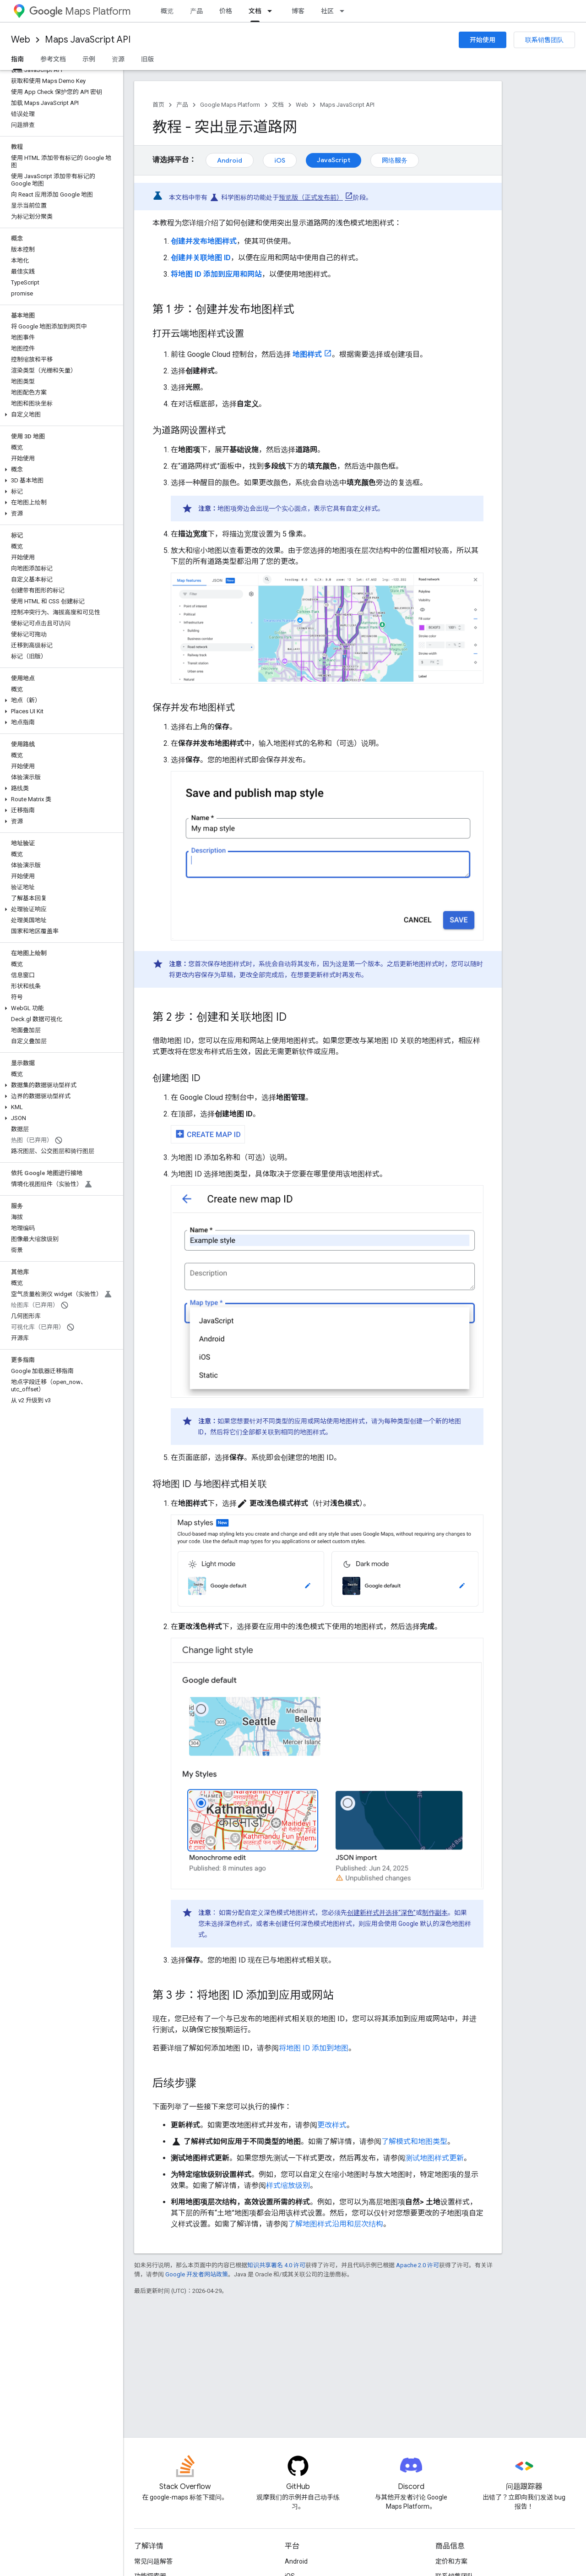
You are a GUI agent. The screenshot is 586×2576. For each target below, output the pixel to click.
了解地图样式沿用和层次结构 (335, 2224)
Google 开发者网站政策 (196, 2274)
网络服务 (394, 160)
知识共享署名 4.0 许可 (276, 2265)
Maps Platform (79, 11)
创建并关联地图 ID (201, 257)
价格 (225, 11)
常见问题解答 (153, 2561)
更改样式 (332, 2125)
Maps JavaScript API (87, 39)
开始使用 (482, 40)
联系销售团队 (544, 40)
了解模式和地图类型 (414, 2141)
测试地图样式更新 (434, 2158)
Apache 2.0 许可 (417, 2265)
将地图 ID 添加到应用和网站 (216, 274)
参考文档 (53, 59)
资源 (118, 59)
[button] (59, 414)
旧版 (147, 59)
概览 (167, 11)
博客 (298, 11)
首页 (158, 104)
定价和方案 (451, 2561)
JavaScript (333, 160)
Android (229, 160)
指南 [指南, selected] (17, 59)
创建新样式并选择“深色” (381, 1912)
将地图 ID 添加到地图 (313, 2048)
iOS (279, 160)
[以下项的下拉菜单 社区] (345, 11)
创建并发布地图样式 (204, 241)
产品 (196, 11)
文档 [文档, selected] (255, 11)
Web (20, 39)
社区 (327, 11)
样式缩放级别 (288, 2185)
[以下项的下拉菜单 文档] (272, 11)
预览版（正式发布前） (311, 197)
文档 (278, 104)
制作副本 (435, 1912)
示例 (88, 59)
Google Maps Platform (230, 104)
